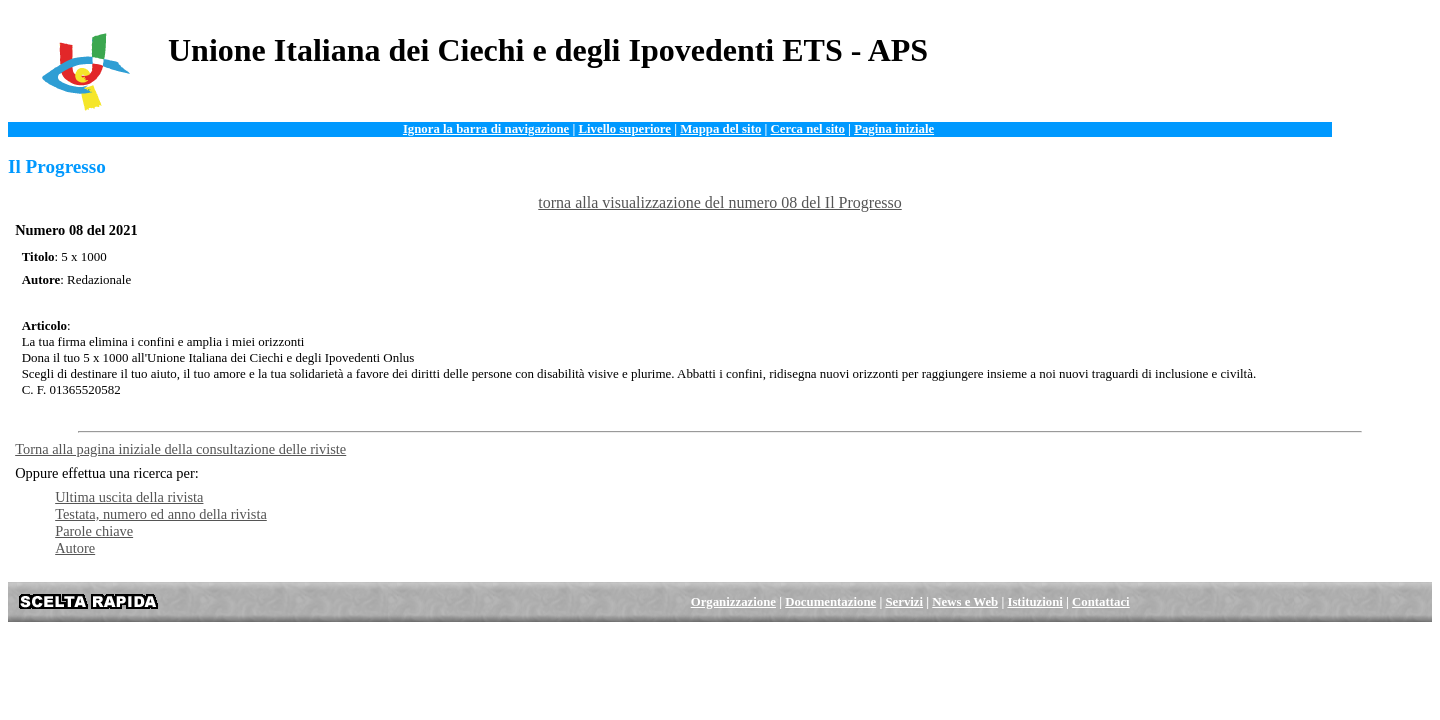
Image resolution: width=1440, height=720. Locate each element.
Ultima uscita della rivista (129, 497)
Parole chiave (94, 531)
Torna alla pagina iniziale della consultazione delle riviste (180, 449)
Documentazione (830, 602)
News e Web (965, 602)
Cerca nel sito (808, 129)
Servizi (904, 602)
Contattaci (1101, 602)
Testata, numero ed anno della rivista (161, 514)
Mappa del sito (720, 129)
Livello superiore (624, 129)
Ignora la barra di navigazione (486, 129)
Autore (75, 548)
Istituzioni (1034, 602)
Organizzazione (733, 602)
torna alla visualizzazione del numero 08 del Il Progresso (719, 202)
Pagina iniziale (894, 129)
